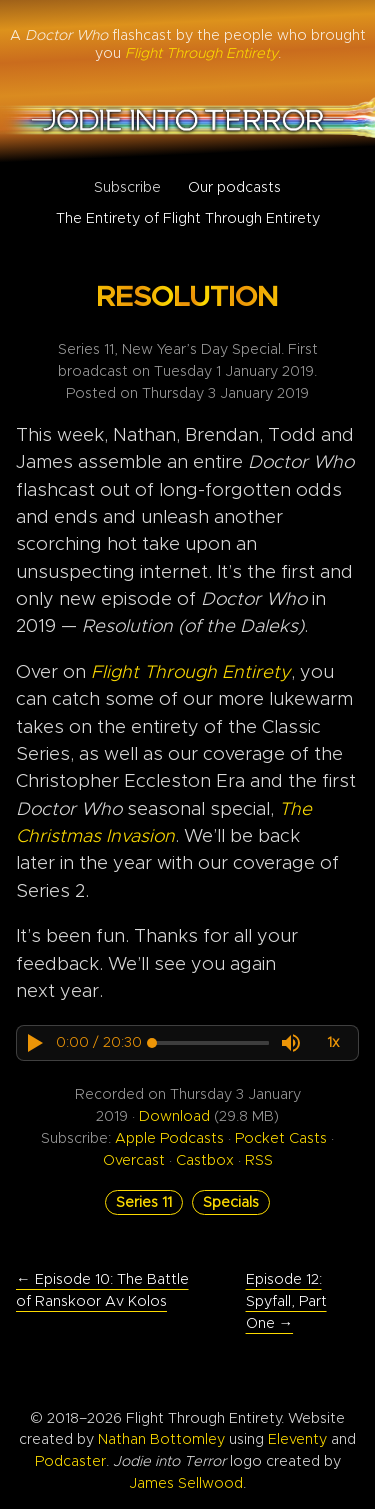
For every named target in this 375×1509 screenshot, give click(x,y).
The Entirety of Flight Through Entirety (188, 218)
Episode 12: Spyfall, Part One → (286, 1301)
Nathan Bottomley (161, 1439)
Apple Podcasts (169, 1138)
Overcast (134, 1160)
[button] (34, 1043)
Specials (231, 1202)
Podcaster (70, 1461)
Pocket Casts (281, 1138)
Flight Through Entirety (191, 673)
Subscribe (127, 187)
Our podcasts (234, 187)
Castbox (205, 1160)
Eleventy (297, 1439)
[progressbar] (99, 1043)
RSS (259, 1160)
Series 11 (144, 1202)
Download (174, 1116)
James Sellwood (186, 1483)
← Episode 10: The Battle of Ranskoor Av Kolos (102, 1290)
